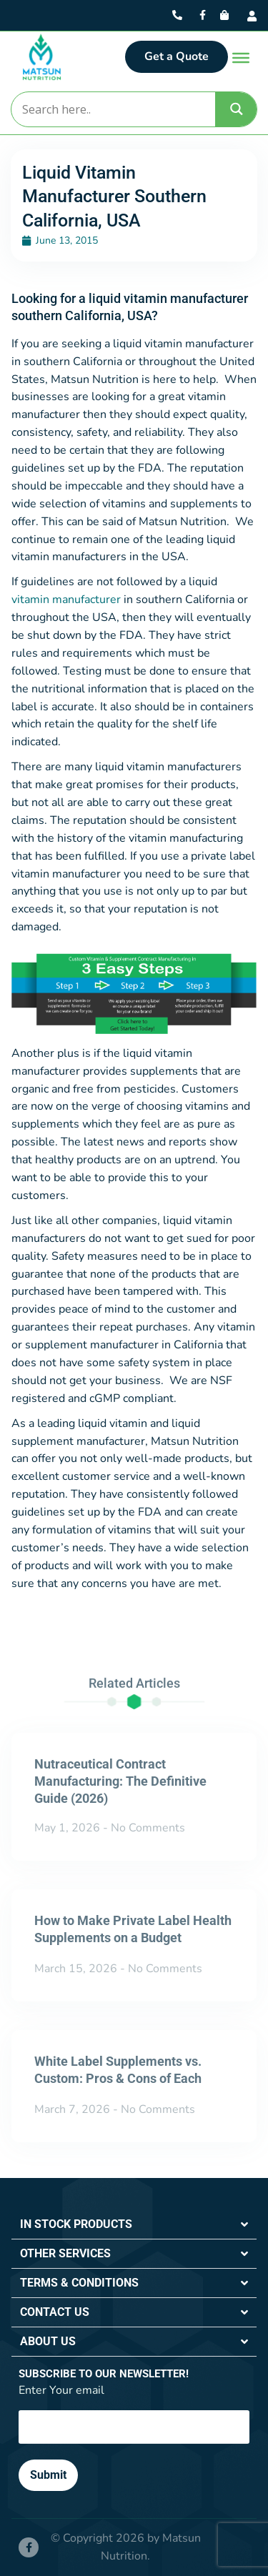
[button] (134, 2224)
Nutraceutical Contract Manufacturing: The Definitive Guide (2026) (120, 1781)
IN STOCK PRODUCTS (76, 2224)
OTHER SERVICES (65, 2253)
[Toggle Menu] (240, 58)
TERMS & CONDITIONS (79, 2282)
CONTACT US (54, 2312)
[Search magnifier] (236, 108)
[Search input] (112, 109)
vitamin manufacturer (66, 599)
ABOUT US (48, 2341)
